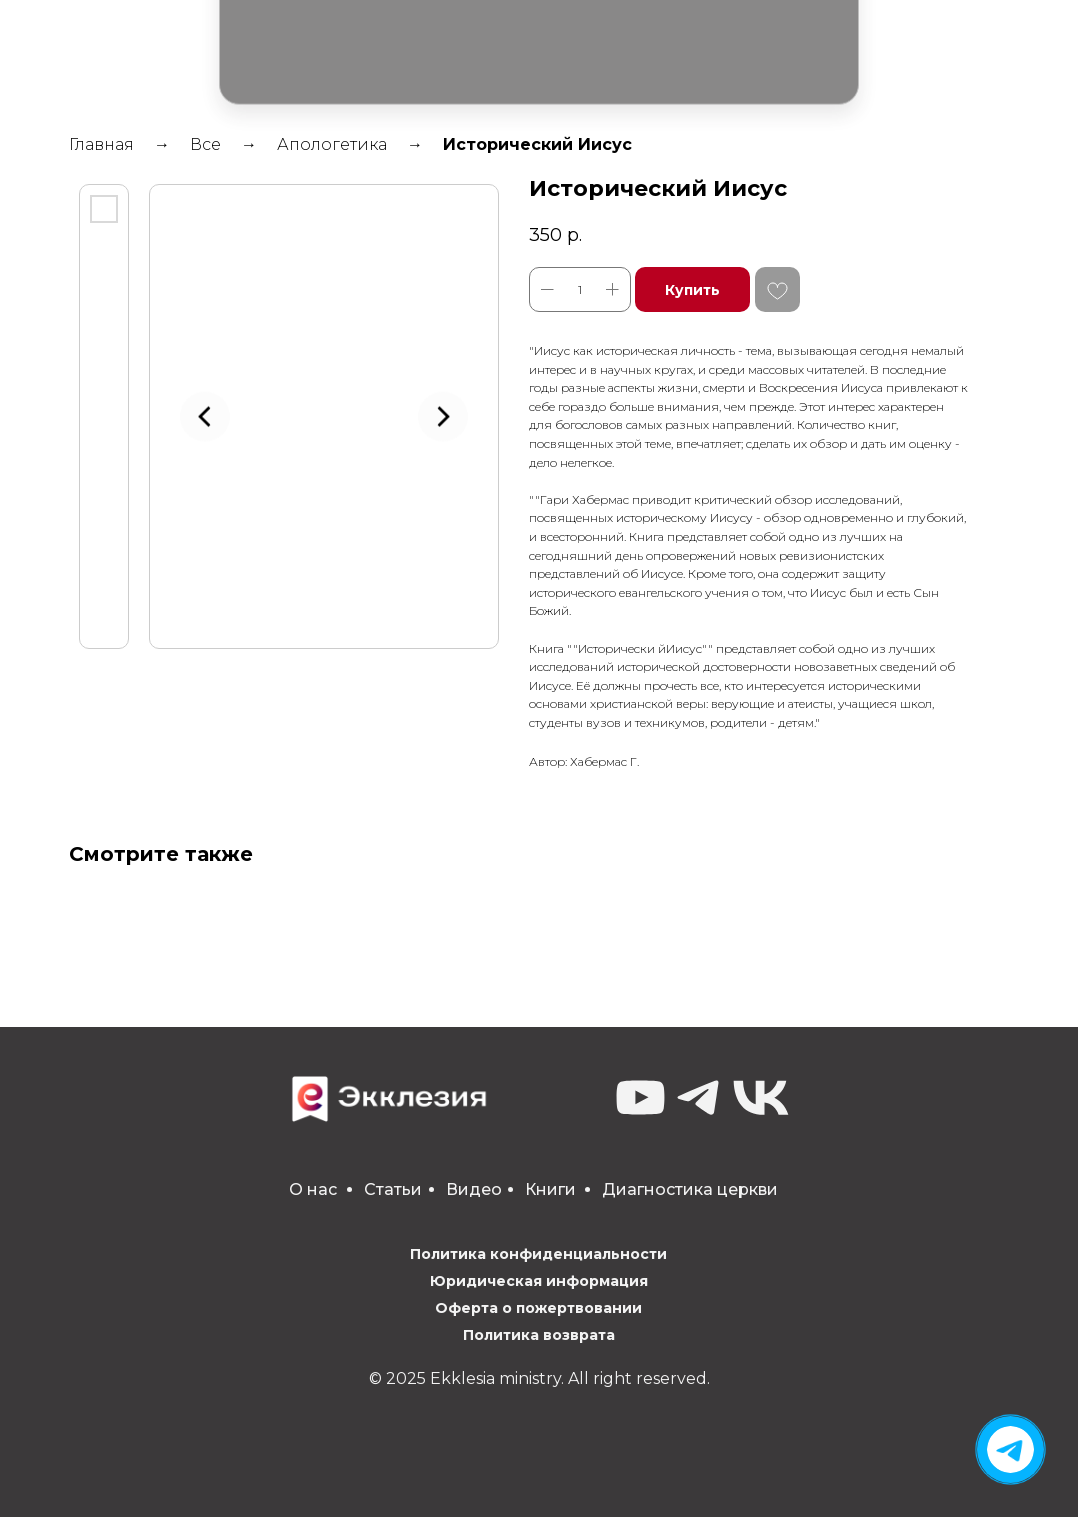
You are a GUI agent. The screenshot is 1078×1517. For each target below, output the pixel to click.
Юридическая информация (539, 1281)
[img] (1010, 1449)
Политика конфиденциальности (538, 1254)
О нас (313, 1189)
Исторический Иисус (537, 144)
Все (205, 144)
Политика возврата (539, 1335)
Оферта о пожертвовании (538, 1308)
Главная (101, 144)
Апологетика (332, 144)
